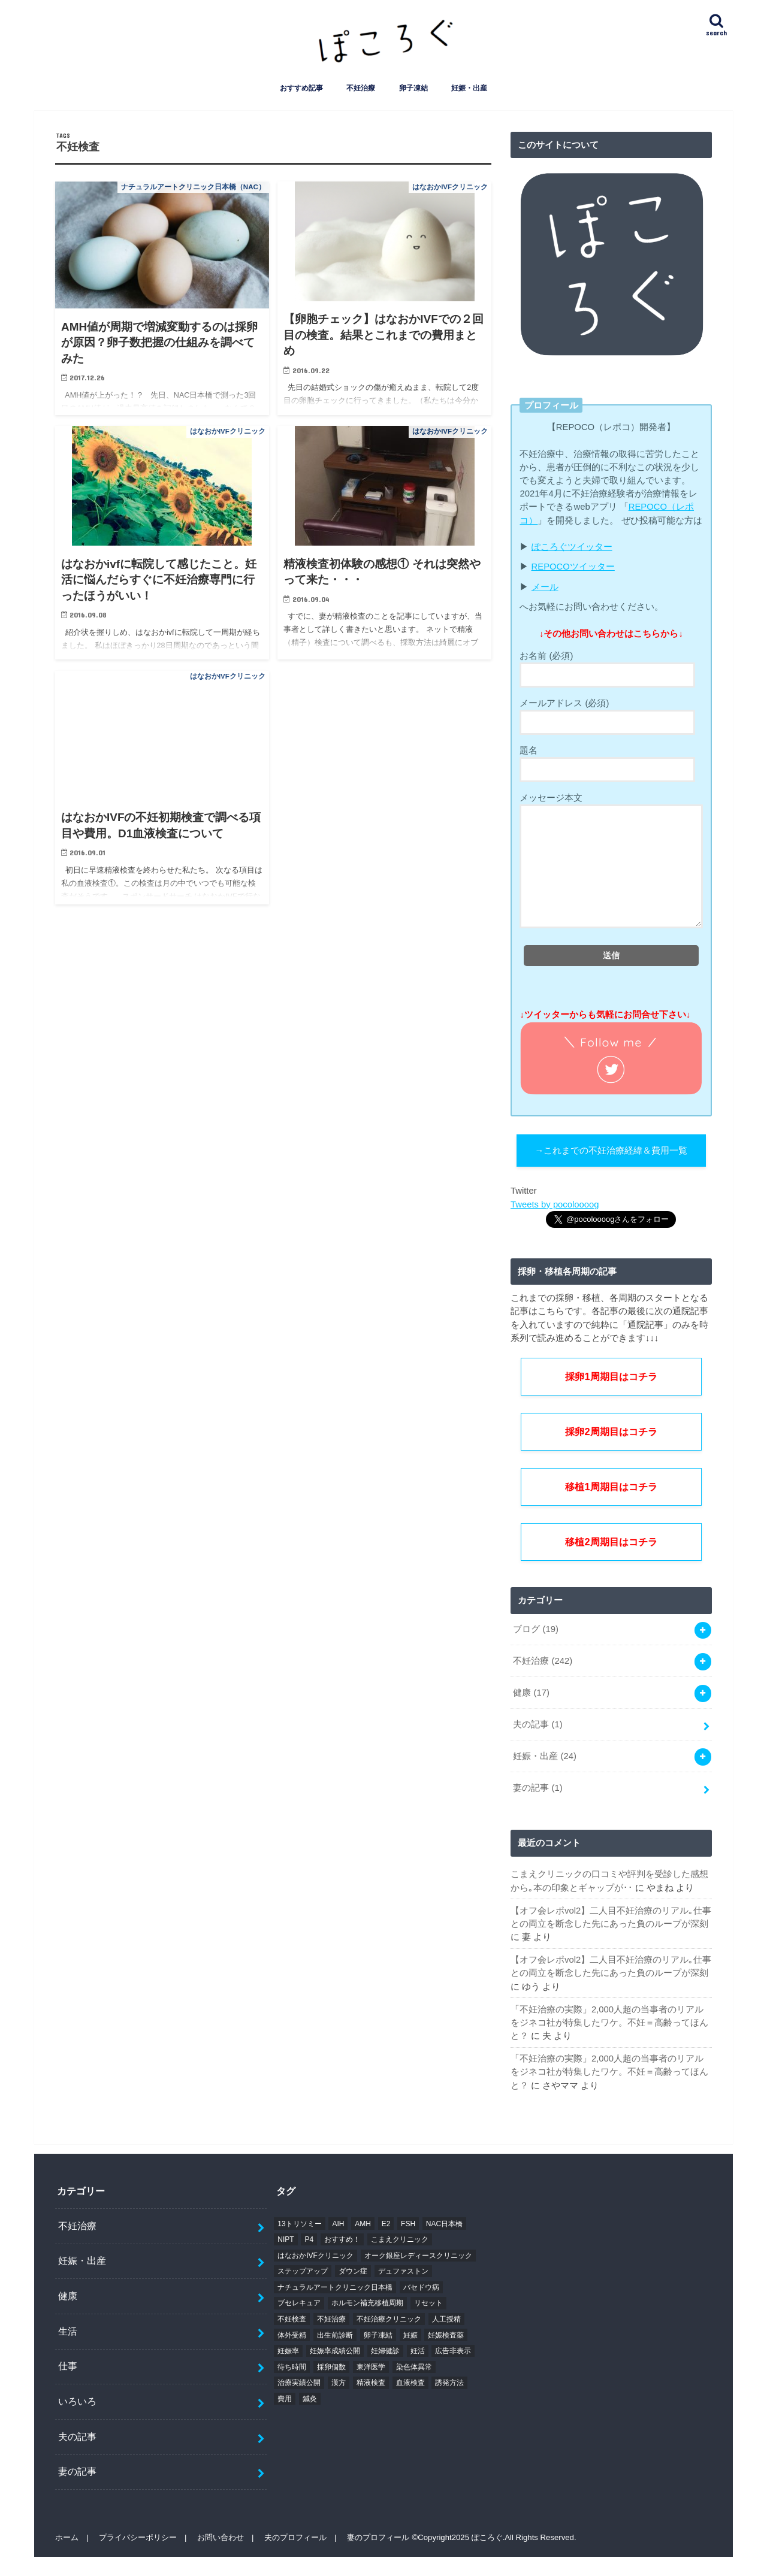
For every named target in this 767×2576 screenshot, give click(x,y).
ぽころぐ (487, 2537)
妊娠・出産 (469, 88)
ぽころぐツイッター (572, 547)
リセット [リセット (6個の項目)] (428, 2303)
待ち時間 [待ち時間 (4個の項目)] (291, 2367)
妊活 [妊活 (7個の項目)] (417, 2351)
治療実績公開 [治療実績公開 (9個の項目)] (299, 2383)
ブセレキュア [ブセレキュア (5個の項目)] (299, 2303)
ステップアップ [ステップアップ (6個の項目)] (302, 2272)
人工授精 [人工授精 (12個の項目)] (446, 2319)
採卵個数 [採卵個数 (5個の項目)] (331, 2367)
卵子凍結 (413, 88)
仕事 (67, 2366)
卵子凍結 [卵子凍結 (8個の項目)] (378, 2335)
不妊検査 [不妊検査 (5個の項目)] (291, 2319)
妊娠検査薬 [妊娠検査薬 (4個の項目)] (446, 2335)
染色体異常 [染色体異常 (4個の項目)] (414, 2367)
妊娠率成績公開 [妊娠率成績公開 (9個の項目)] (335, 2351)
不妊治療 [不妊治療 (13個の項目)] (331, 2319)
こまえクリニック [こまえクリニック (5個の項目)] (399, 2240)
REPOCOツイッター (573, 566)
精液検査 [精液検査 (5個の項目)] (371, 2383)
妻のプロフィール (378, 2537)
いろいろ (77, 2401)
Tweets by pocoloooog (555, 1204)
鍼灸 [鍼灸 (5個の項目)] (310, 2399)
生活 (67, 2331)
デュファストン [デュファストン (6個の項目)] (403, 2272)
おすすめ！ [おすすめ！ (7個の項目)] (342, 2240)
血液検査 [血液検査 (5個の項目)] (410, 2383)
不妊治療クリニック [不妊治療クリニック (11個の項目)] (389, 2319)
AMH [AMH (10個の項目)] (363, 2224)
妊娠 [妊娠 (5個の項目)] (410, 2335)
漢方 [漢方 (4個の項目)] (338, 2383)
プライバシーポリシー (138, 2537)
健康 (531, 1692)
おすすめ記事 (301, 88)
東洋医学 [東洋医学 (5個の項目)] (371, 2367)
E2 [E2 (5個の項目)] (386, 2224)
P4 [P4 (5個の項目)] (308, 2240)
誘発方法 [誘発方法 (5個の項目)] (449, 2383)
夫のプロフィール (295, 2537)
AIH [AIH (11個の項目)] (338, 2224)
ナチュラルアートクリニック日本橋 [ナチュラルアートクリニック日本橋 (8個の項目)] (334, 2287)
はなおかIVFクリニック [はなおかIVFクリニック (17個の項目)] (315, 2255)
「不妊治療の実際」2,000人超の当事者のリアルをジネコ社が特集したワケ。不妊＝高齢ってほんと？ (609, 2023)
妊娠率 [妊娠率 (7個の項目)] (288, 2351)
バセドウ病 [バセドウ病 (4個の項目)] (421, 2287)
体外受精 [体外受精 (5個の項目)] (291, 2335)
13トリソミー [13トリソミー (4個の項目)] (299, 2224)
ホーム (66, 2537)
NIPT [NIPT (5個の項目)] (285, 2240)
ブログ (535, 1629)
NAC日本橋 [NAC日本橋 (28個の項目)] (444, 2224)
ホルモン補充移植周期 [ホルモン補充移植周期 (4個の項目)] (367, 2303)
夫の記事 (537, 1724)
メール (545, 587)
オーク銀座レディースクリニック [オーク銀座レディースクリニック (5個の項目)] (418, 2255)
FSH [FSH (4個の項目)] (408, 2224)
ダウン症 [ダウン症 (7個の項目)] (353, 2272)
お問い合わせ (220, 2537)
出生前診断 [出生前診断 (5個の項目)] (335, 2335)
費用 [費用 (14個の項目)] (284, 2399)
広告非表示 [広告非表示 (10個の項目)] (453, 2351)
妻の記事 (537, 1788)
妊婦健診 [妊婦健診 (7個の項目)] (385, 2351)
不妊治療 (360, 88)
